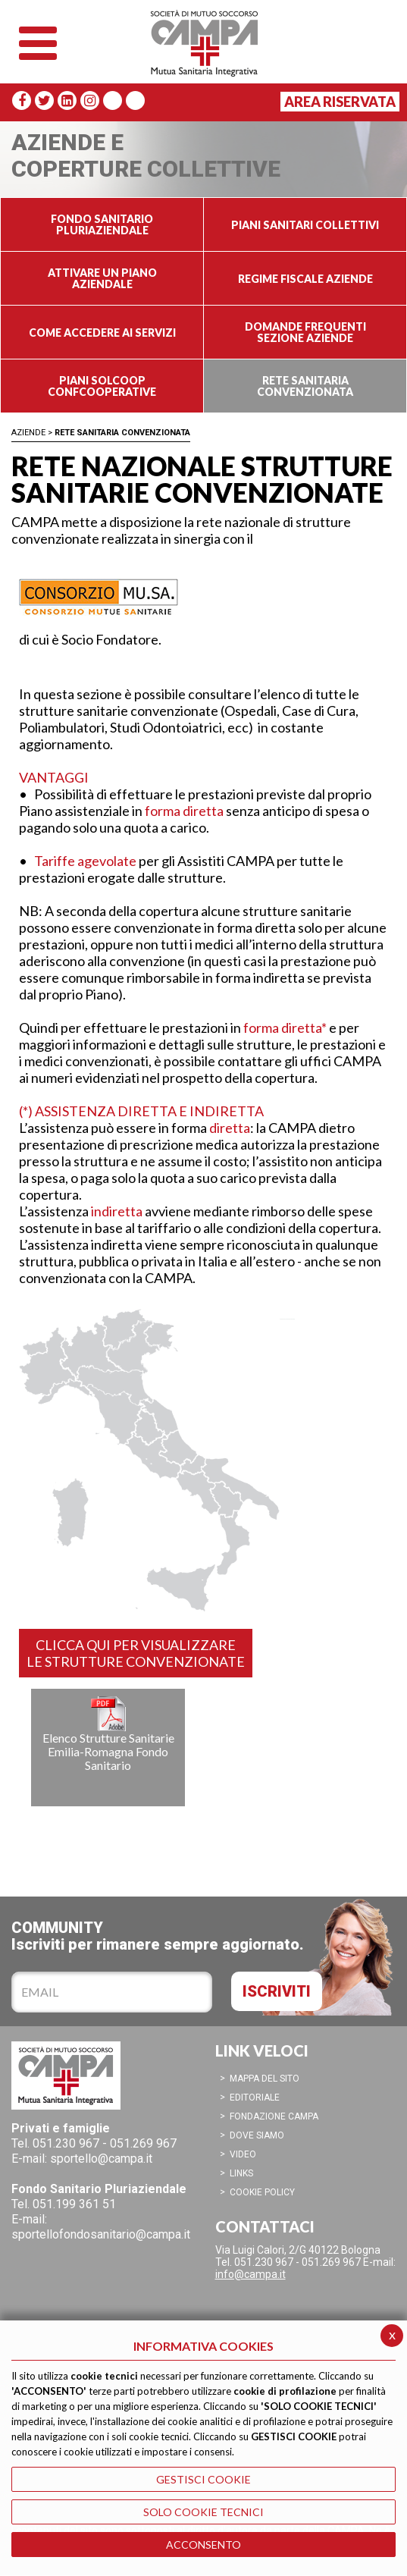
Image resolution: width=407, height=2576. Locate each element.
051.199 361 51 (74, 2204)
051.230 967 (66, 2143)
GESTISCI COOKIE (203, 2479)
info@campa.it (250, 2274)
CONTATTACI (265, 2226)
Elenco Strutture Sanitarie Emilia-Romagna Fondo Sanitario (108, 1734)
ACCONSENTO (203, 2544)
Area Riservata (340, 101)
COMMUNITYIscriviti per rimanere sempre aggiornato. (157, 1936)
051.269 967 (143, 2143)
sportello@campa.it (101, 2158)
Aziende (28, 433)
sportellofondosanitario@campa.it (100, 2234)
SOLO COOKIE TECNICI (203, 2511)
